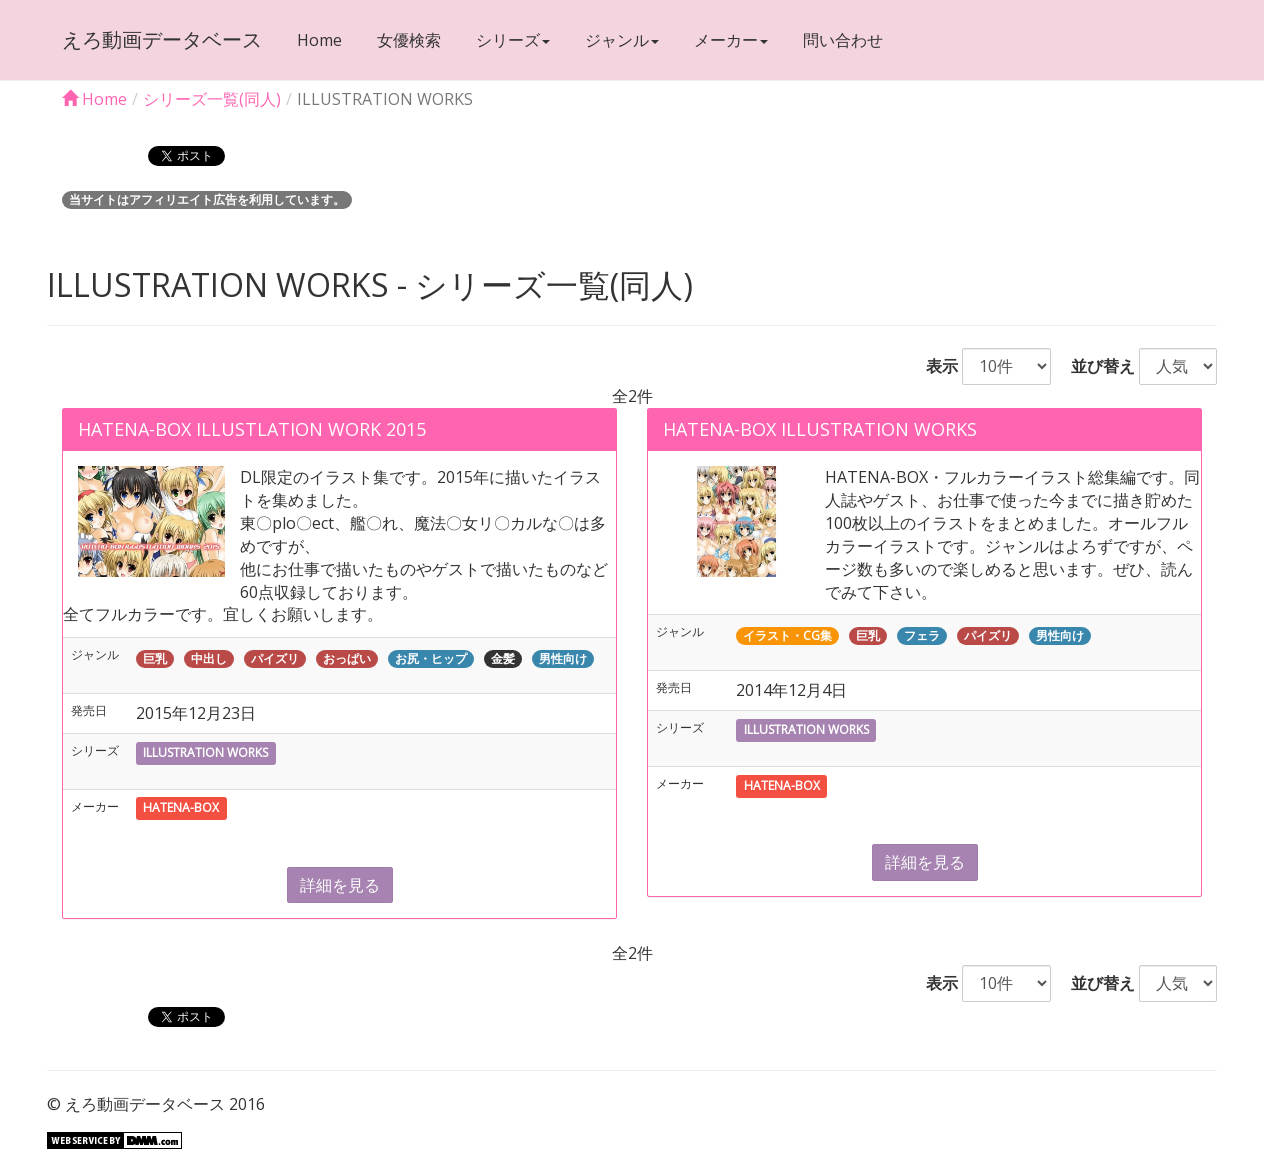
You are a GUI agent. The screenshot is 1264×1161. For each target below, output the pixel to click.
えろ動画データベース (162, 39)
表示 (934, 366)
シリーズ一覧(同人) (212, 99)
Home (319, 40)
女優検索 (409, 40)
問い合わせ (843, 40)
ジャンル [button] (622, 40)
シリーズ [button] (513, 40)
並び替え (1095, 366)
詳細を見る (340, 885)
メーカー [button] (731, 40)
